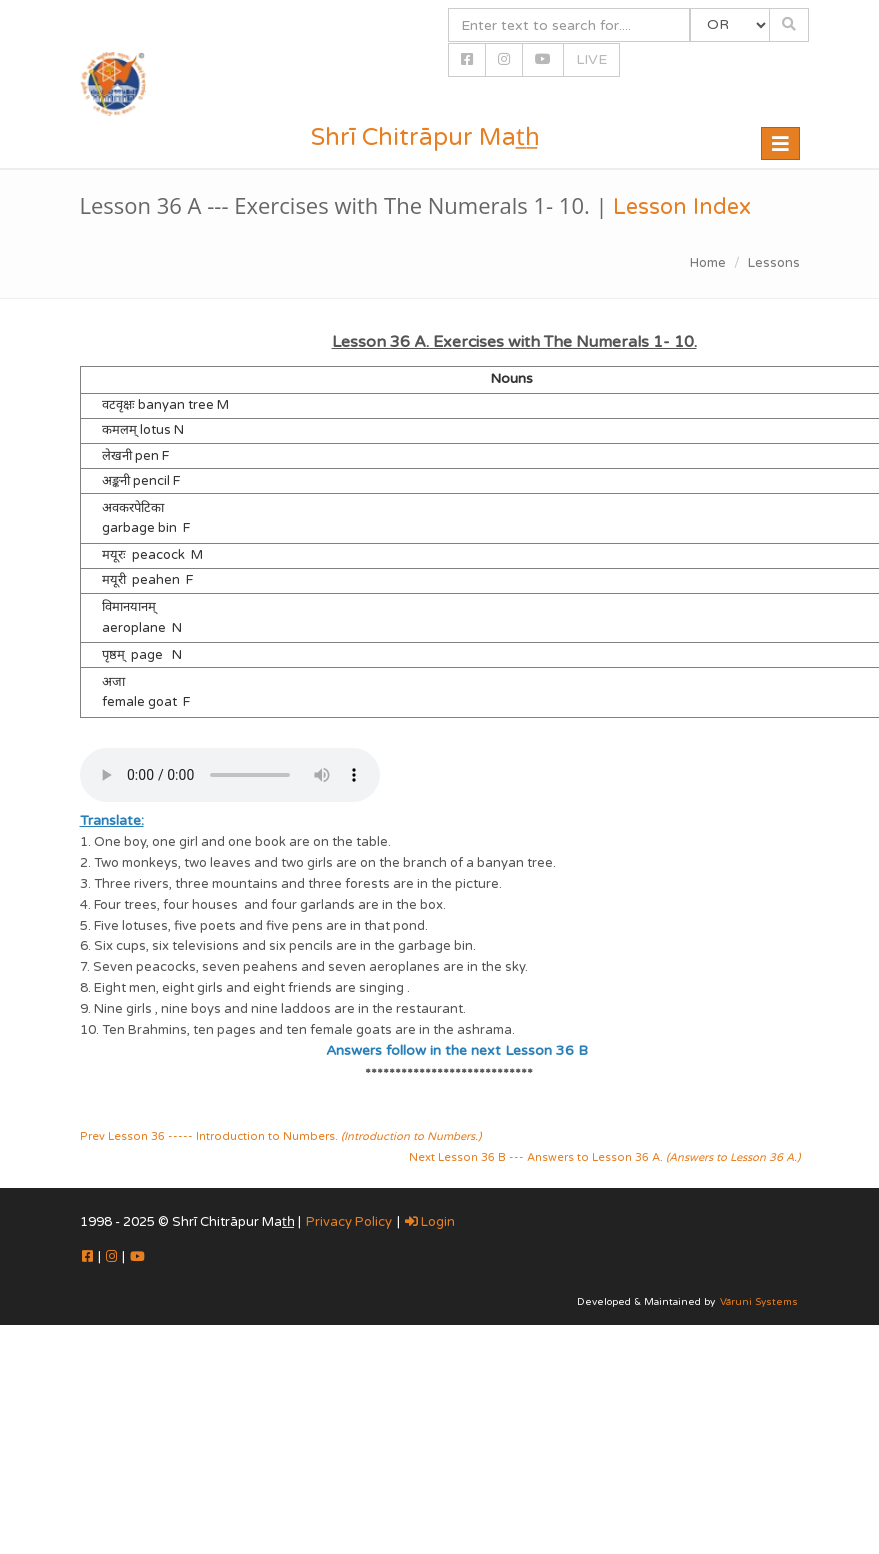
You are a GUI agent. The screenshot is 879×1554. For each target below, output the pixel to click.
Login (430, 1222)
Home (708, 263)
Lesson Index (682, 207)
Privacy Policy (349, 1222)
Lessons (774, 263)
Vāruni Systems (759, 1302)
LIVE (591, 59)
